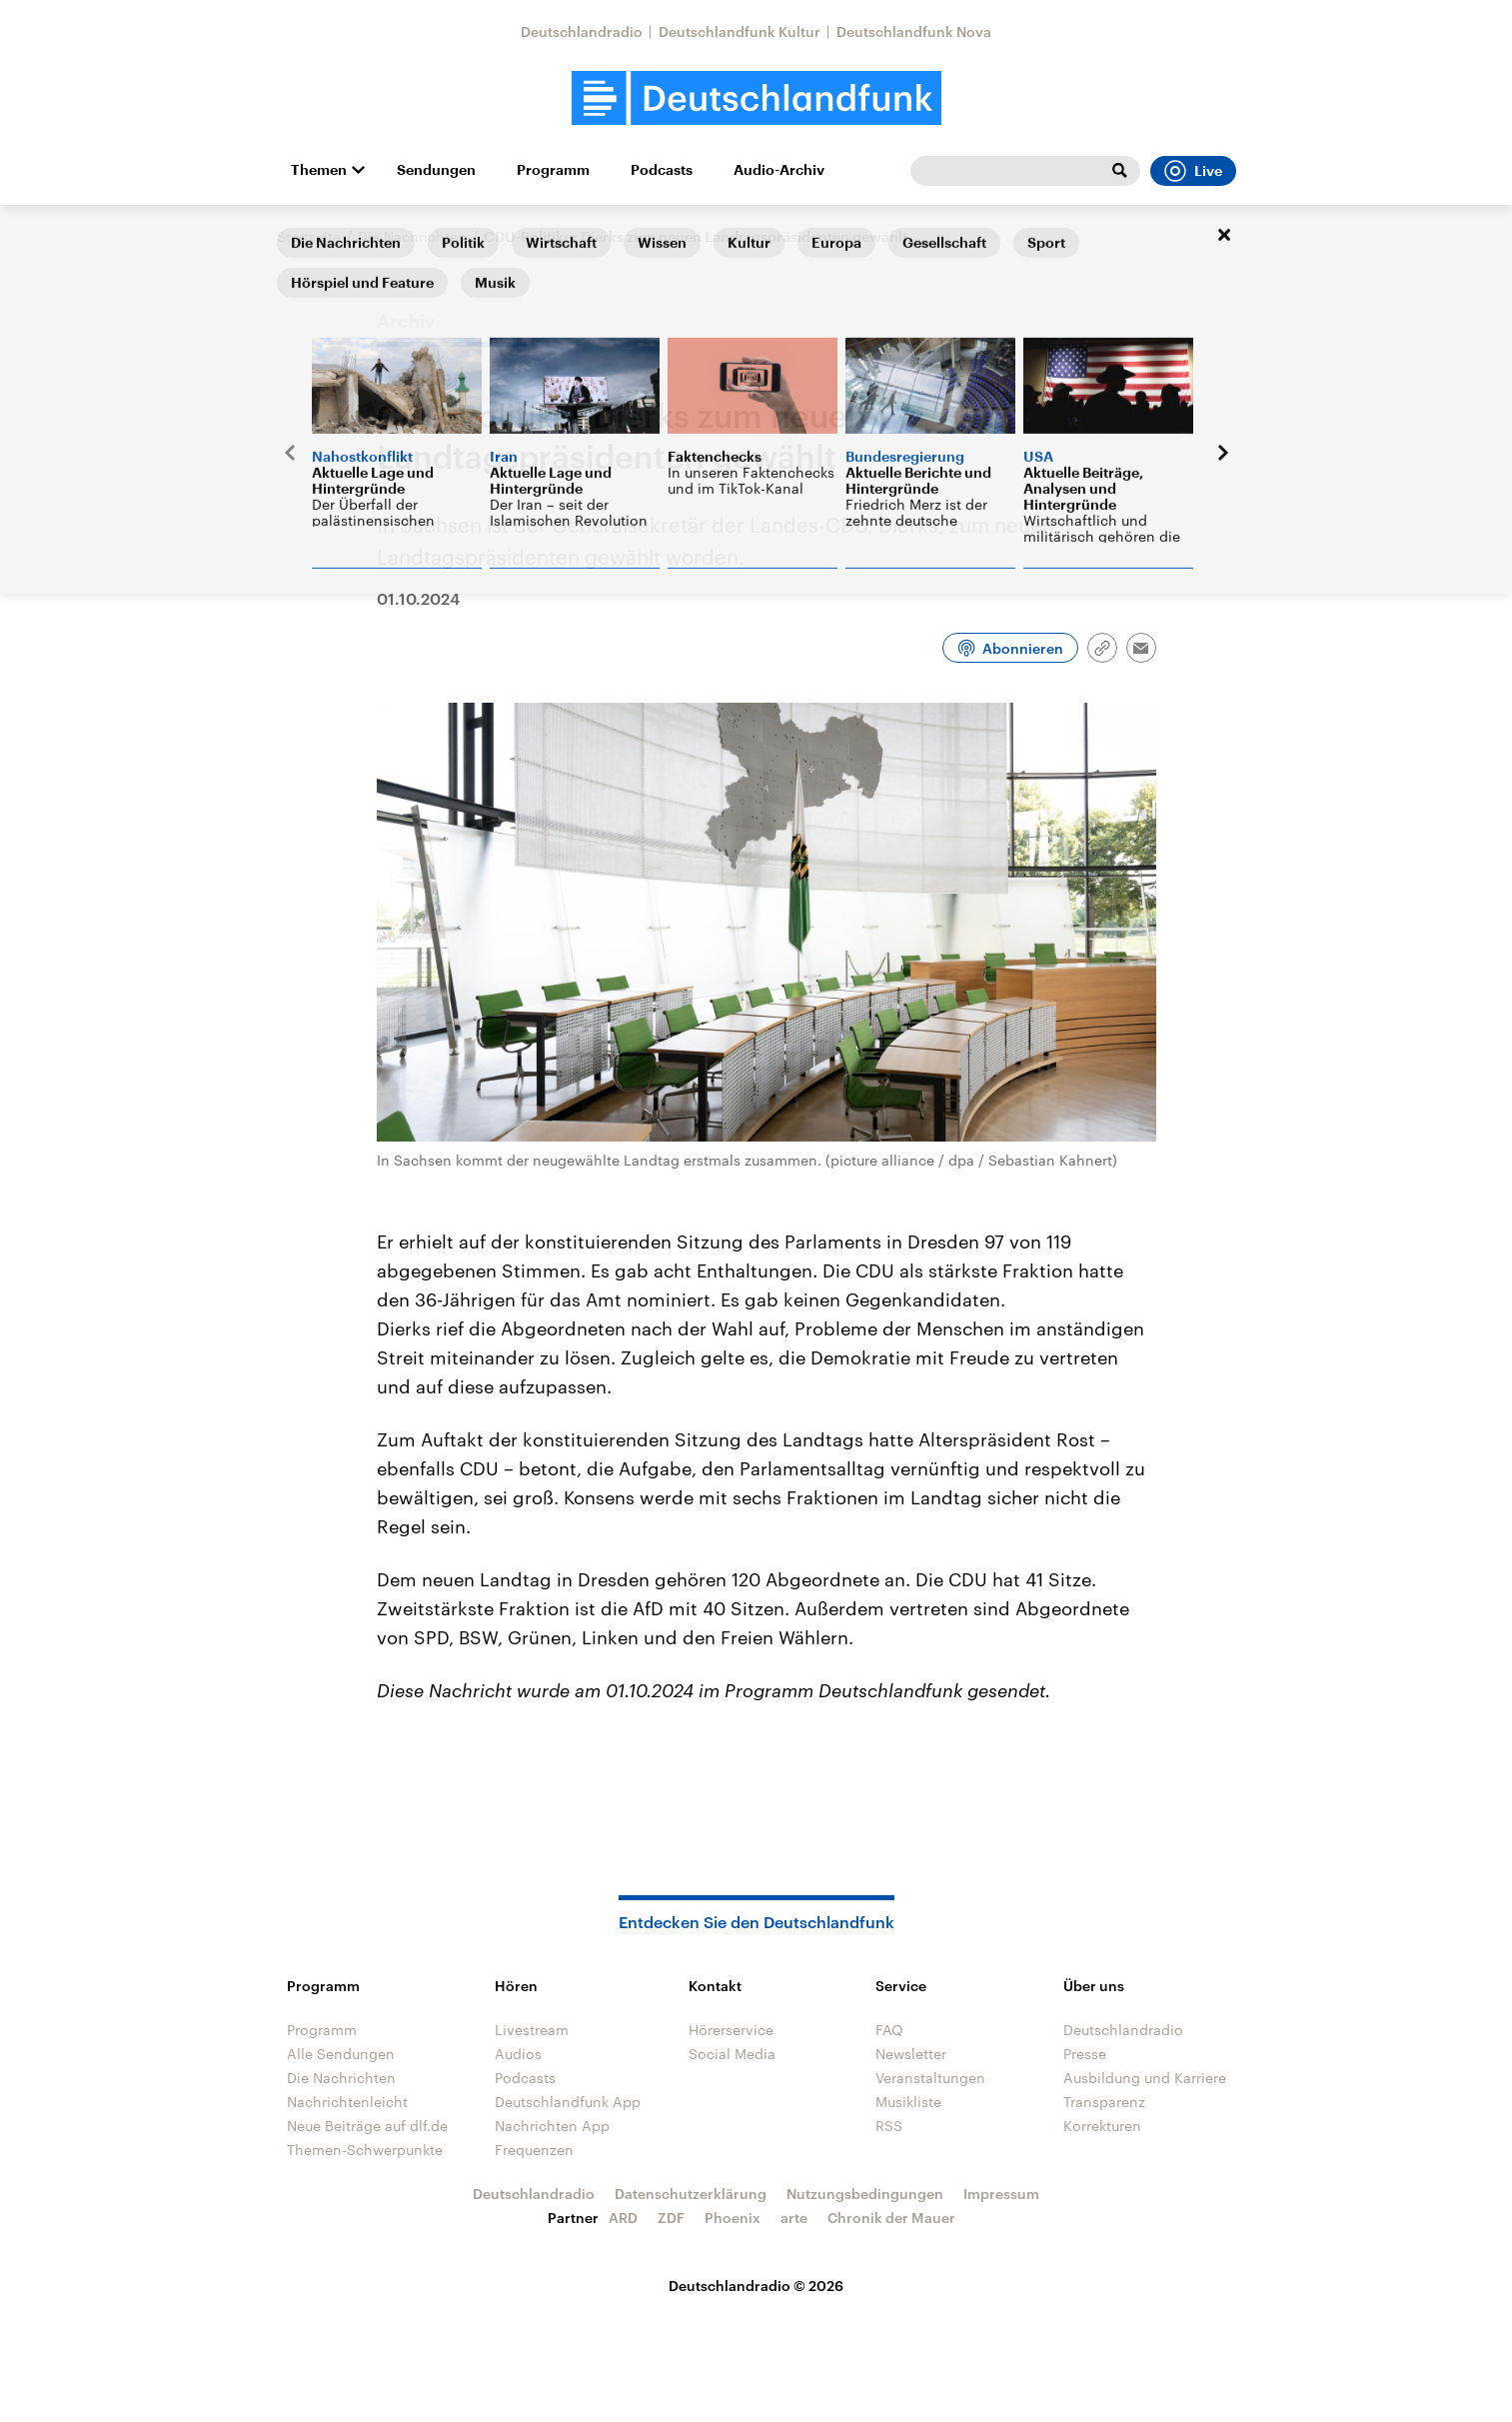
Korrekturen (1102, 2125)
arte (793, 2217)
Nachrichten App (552, 2125)
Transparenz (1104, 2101)
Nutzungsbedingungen (864, 2193)
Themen (319, 170)
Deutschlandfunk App (568, 2101)
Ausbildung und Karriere (1144, 2077)
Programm (553, 170)
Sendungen (436, 170)
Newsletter (910, 2053)
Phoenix (732, 2217)
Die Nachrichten (412, 236)
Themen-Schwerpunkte (365, 2149)
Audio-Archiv (779, 170)
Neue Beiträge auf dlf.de (367, 2125)
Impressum (1001, 2193)
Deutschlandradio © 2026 (756, 2285)
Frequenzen (534, 2149)
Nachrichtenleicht (347, 2101)
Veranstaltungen (930, 2077)
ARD (623, 2217)
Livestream (532, 2029)
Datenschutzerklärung (690, 2193)
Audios (518, 2053)
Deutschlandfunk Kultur (739, 31)
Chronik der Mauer (891, 2217)
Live (1193, 171)
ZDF (671, 2217)
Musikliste (908, 2101)
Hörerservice (731, 2029)
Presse (1084, 2053)
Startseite (309, 236)
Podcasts (662, 170)
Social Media (732, 2053)
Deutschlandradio (582, 31)
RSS (888, 2125)
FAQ (889, 2029)
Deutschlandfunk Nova (913, 31)
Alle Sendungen (341, 2053)
